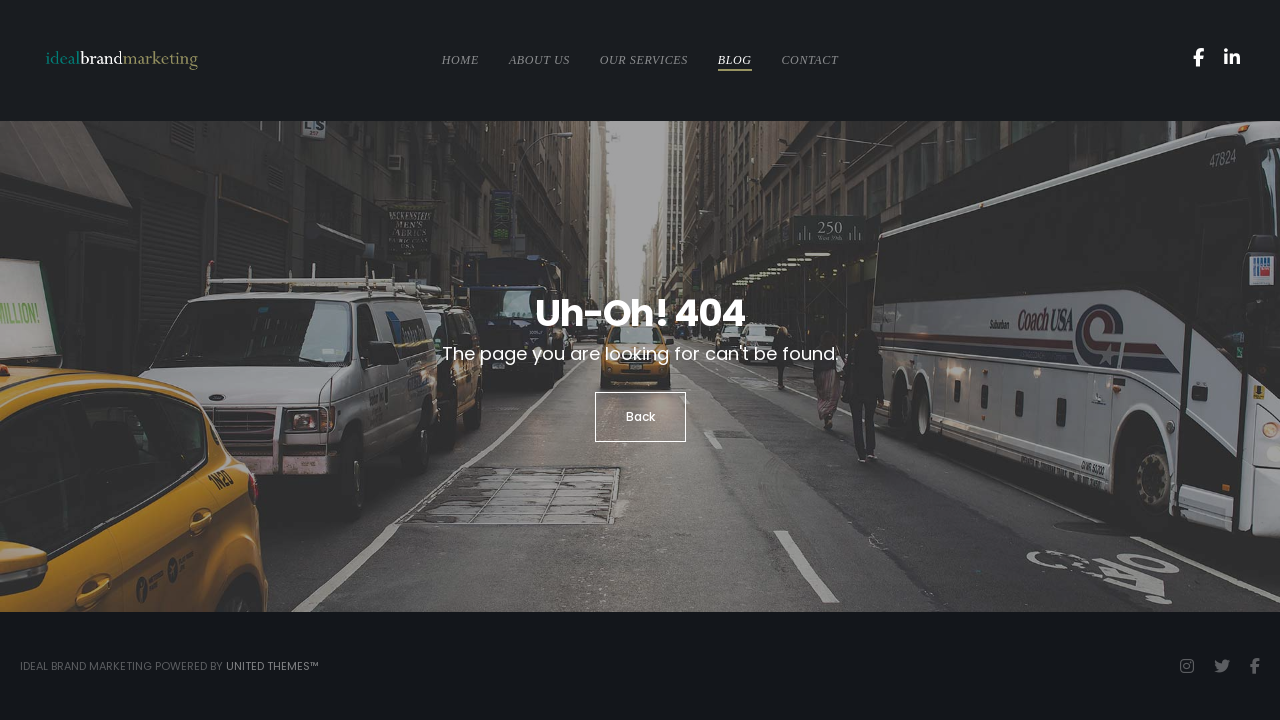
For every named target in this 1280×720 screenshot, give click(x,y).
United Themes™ (272, 666)
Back (640, 416)
